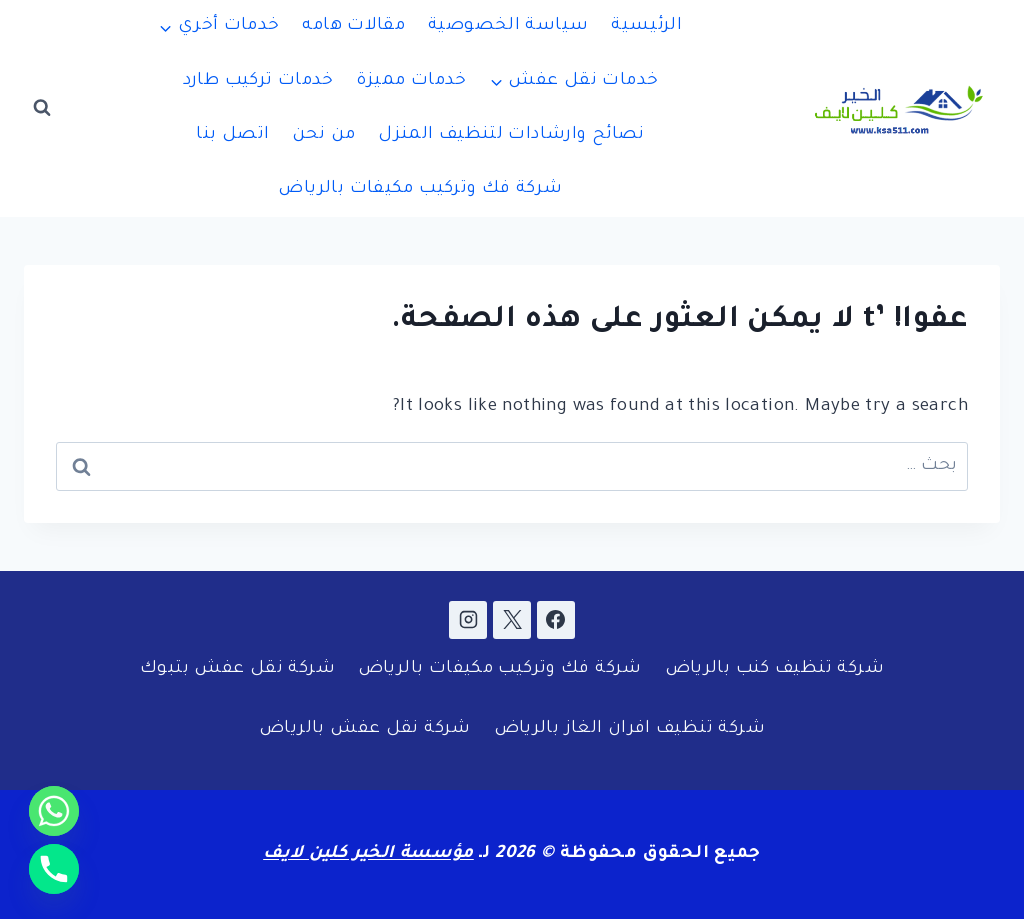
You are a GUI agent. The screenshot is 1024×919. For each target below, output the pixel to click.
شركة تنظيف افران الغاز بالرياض (629, 729)
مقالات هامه (353, 26)
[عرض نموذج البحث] (42, 108)
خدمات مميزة (411, 81)
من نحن (323, 135)
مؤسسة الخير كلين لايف (368, 854)
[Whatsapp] (54, 811)
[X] (512, 620)
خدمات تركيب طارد (258, 81)
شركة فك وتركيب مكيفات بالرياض (420, 189)
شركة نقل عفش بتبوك (237, 669)
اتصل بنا (232, 135)
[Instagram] (468, 620)
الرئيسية (646, 26)
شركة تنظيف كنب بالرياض (774, 669)
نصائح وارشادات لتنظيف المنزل (511, 135)
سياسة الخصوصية (508, 26)
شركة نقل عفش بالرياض (365, 729)
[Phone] (54, 869)
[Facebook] (556, 620)
